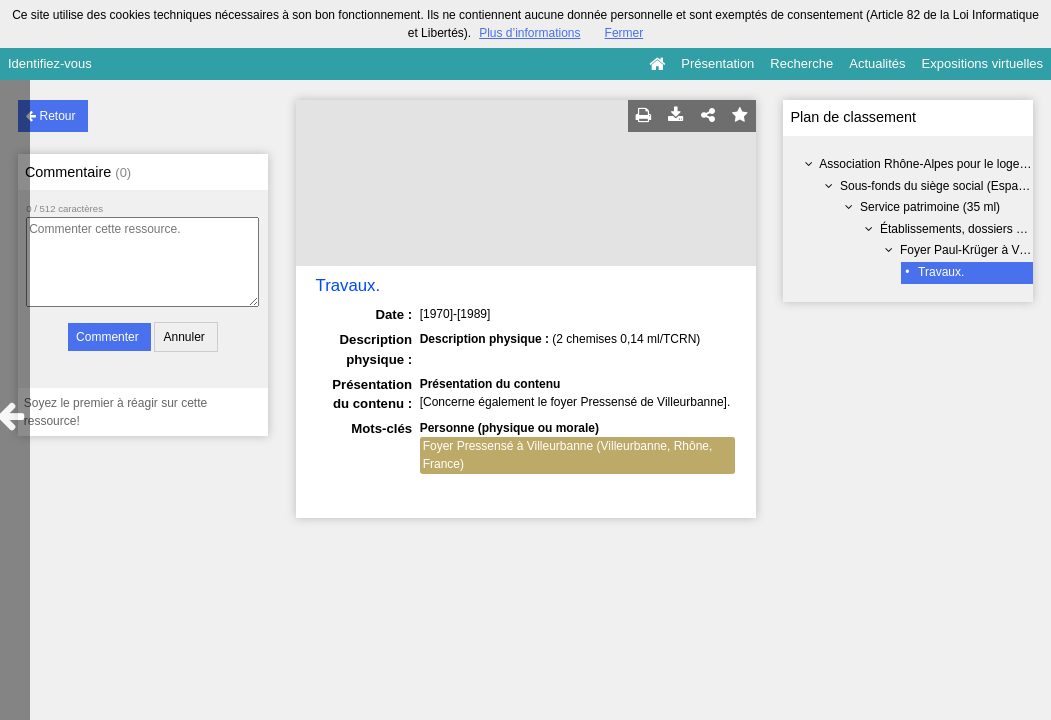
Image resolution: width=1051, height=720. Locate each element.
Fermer (624, 33)
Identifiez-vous (50, 63)
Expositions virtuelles (982, 63)
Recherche (801, 63)
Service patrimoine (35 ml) (930, 207)
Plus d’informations (529, 33)
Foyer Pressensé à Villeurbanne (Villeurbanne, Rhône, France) (568, 455)
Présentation (717, 63)
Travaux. (941, 272)
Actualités (877, 63)
